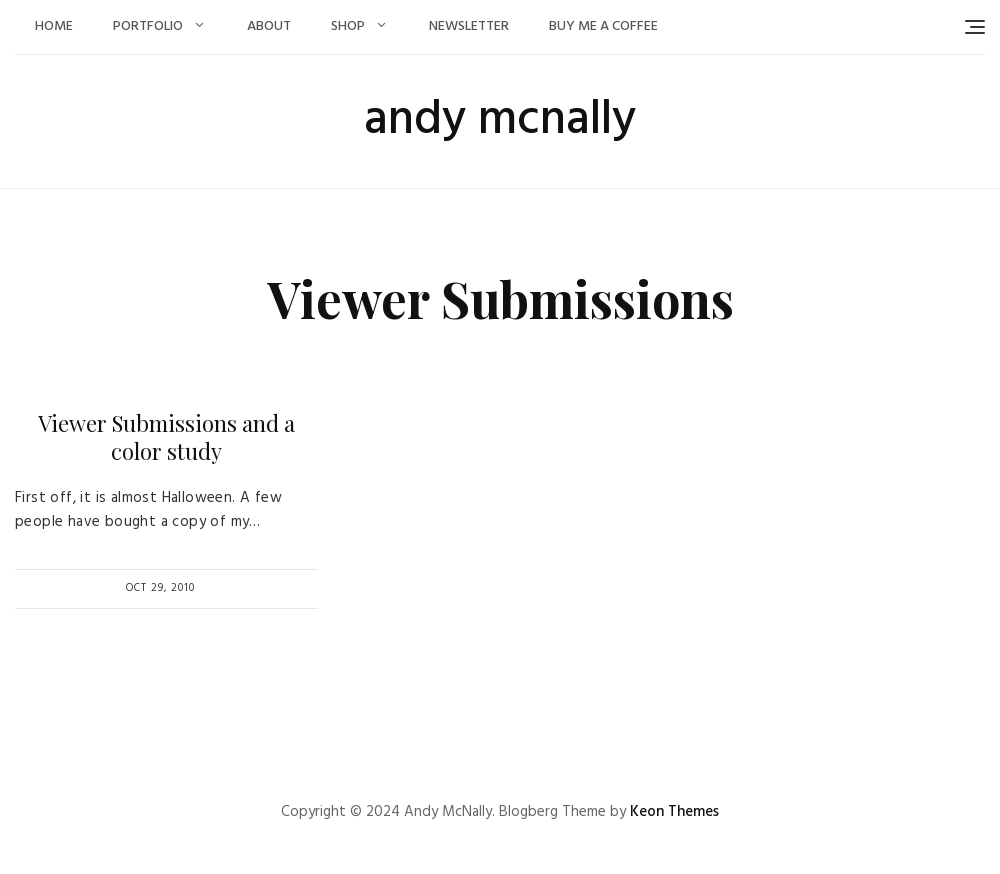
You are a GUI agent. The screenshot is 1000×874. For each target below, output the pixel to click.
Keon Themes (674, 812)
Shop (348, 26)
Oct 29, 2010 (160, 588)
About (269, 26)
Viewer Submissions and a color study (166, 437)
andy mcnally (500, 120)
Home (54, 26)
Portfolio (148, 26)
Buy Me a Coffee (603, 26)
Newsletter (469, 26)
